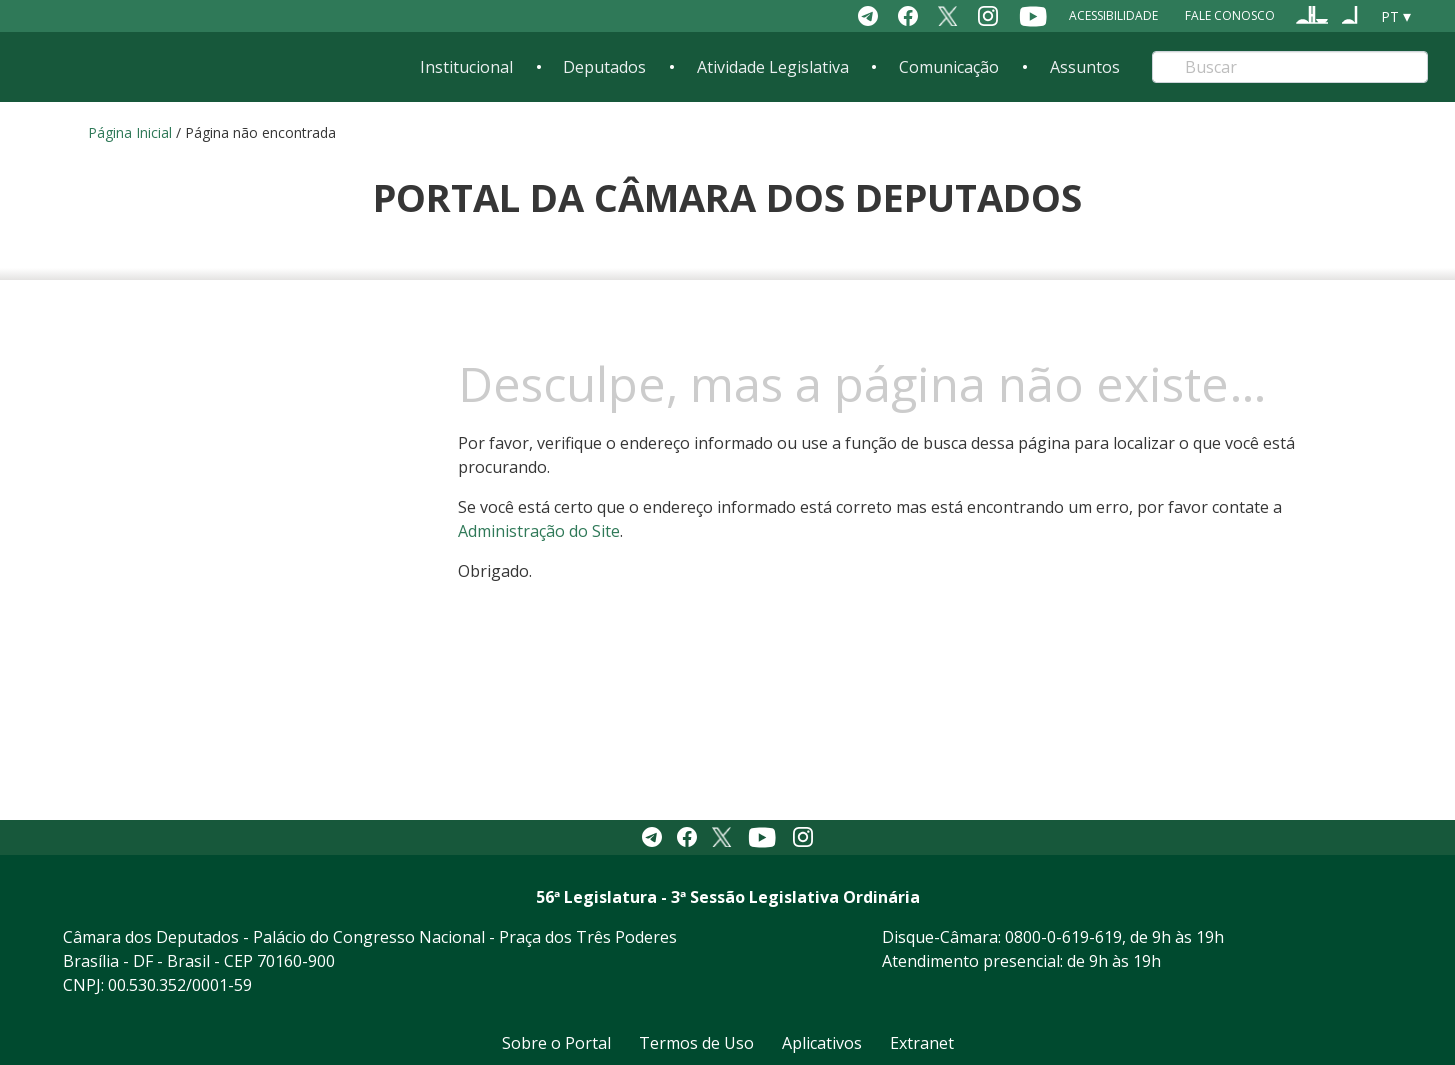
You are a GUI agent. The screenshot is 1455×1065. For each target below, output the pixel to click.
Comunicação (949, 67)
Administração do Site (539, 531)
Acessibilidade (1113, 15)
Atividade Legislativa (773, 67)
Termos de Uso (696, 1043)
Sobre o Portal (556, 1043)
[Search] (1289, 67)
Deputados (604, 67)
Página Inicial (130, 132)
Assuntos (1085, 67)
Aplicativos (822, 1043)
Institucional (466, 67)
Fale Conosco (1230, 15)
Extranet (922, 1043)
